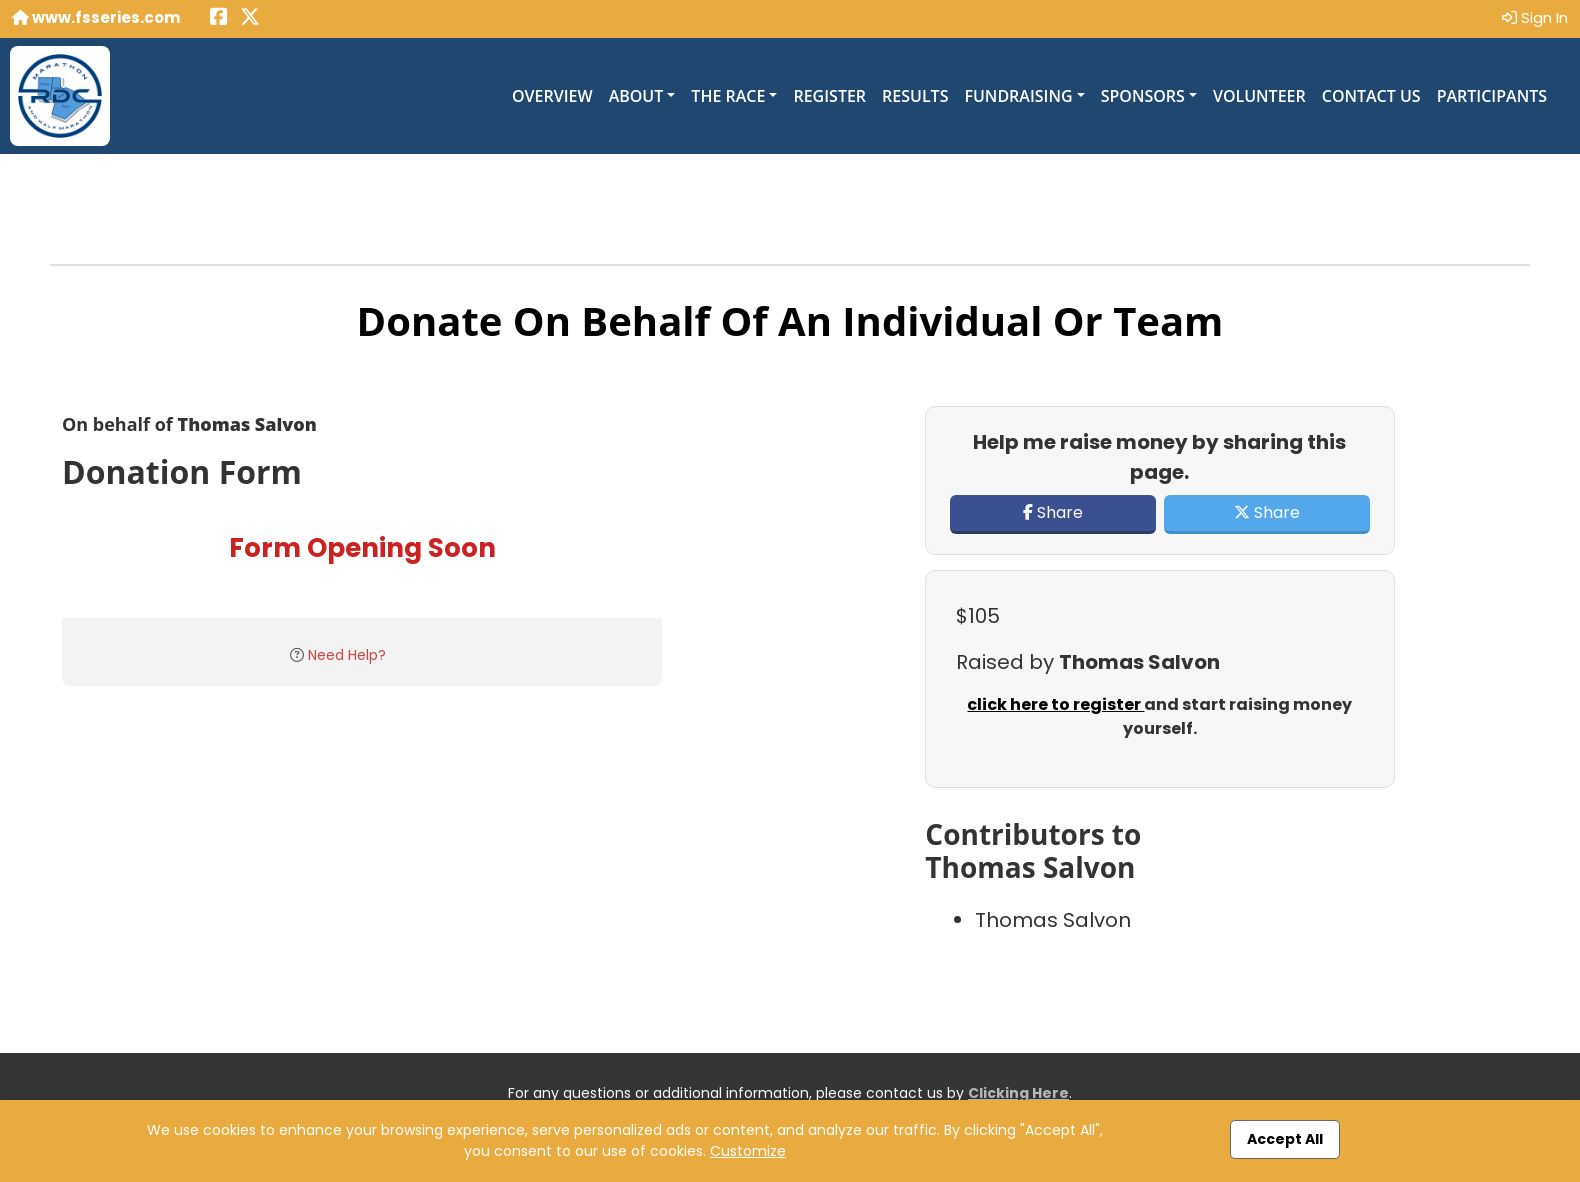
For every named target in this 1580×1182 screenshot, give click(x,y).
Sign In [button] (1535, 17)
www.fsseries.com (96, 17)
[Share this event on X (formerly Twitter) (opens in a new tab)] (250, 18)
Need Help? (347, 655)
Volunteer (1259, 96)
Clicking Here (1018, 1093)
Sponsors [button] (1143, 96)
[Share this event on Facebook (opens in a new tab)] (219, 18)
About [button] (636, 96)
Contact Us (1371, 96)
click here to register (1055, 704)
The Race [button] (728, 96)
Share (1053, 512)
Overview (552, 96)
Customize (748, 1151)
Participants (1492, 96)
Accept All (1285, 1139)
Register (829, 96)
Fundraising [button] (1018, 96)
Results (915, 96)
